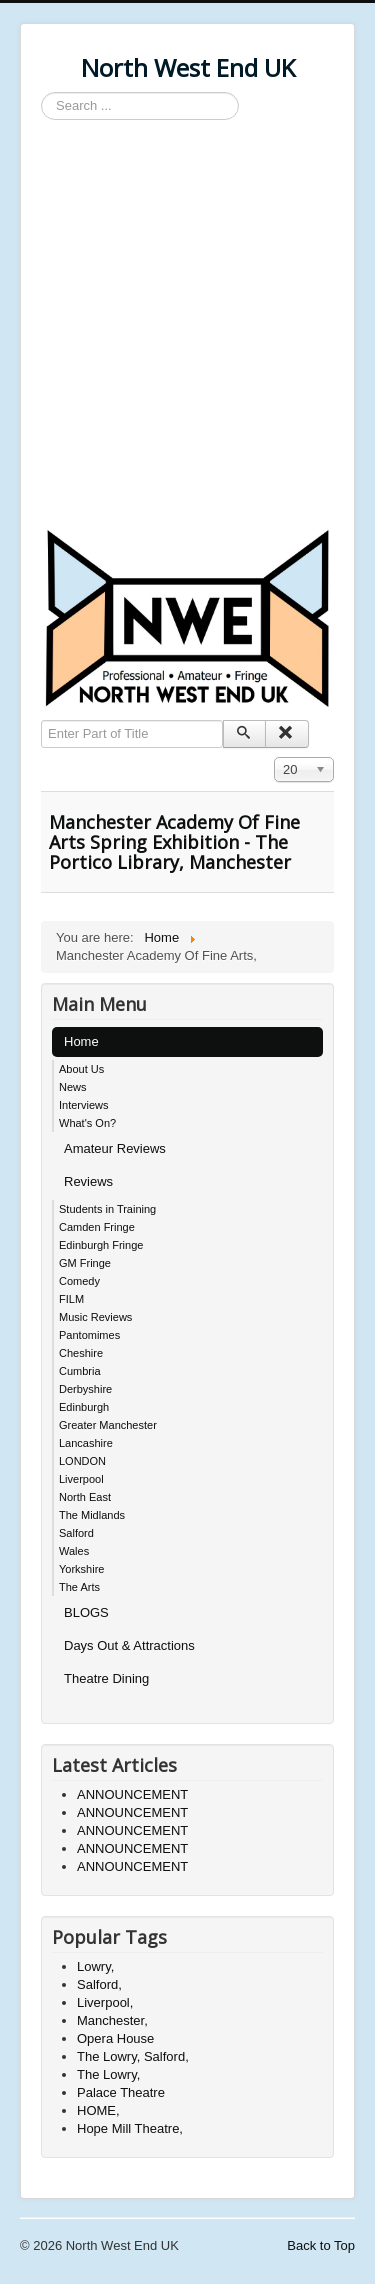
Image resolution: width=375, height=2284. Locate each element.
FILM (71, 1299)
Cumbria (80, 1371)
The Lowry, (108, 2074)
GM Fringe (85, 1263)
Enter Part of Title (41, 720)
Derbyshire (85, 1389)
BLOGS (86, 1612)
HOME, (98, 2110)
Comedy (79, 1281)
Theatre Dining (106, 1678)
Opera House (115, 2038)
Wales (74, 1551)
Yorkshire (81, 1569)
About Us (81, 1069)
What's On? (87, 1123)
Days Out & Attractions (129, 1645)
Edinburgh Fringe (101, 1245)
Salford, (99, 1984)
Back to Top (321, 2245)
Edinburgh (84, 1407)
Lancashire (86, 1443)
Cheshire (81, 1353)
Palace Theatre (121, 2092)
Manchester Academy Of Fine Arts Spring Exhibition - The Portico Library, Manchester (174, 842)
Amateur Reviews (115, 1148)
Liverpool (81, 1479)
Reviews (88, 1181)
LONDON (82, 1461)
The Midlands (92, 1515)
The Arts (79, 1587)
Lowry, (95, 1966)
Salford (76, 1533)
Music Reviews (95, 1317)
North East (85, 1497)
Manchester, (112, 2020)
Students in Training (107, 1209)
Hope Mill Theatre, (130, 2128)
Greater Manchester (108, 1425)
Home (81, 1041)
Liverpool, (105, 2002)
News (73, 1087)
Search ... (41, 92)
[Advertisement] (187, 327)
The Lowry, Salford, (133, 2056)
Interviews (84, 1105)
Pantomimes (89, 1335)
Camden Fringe (97, 1227)
